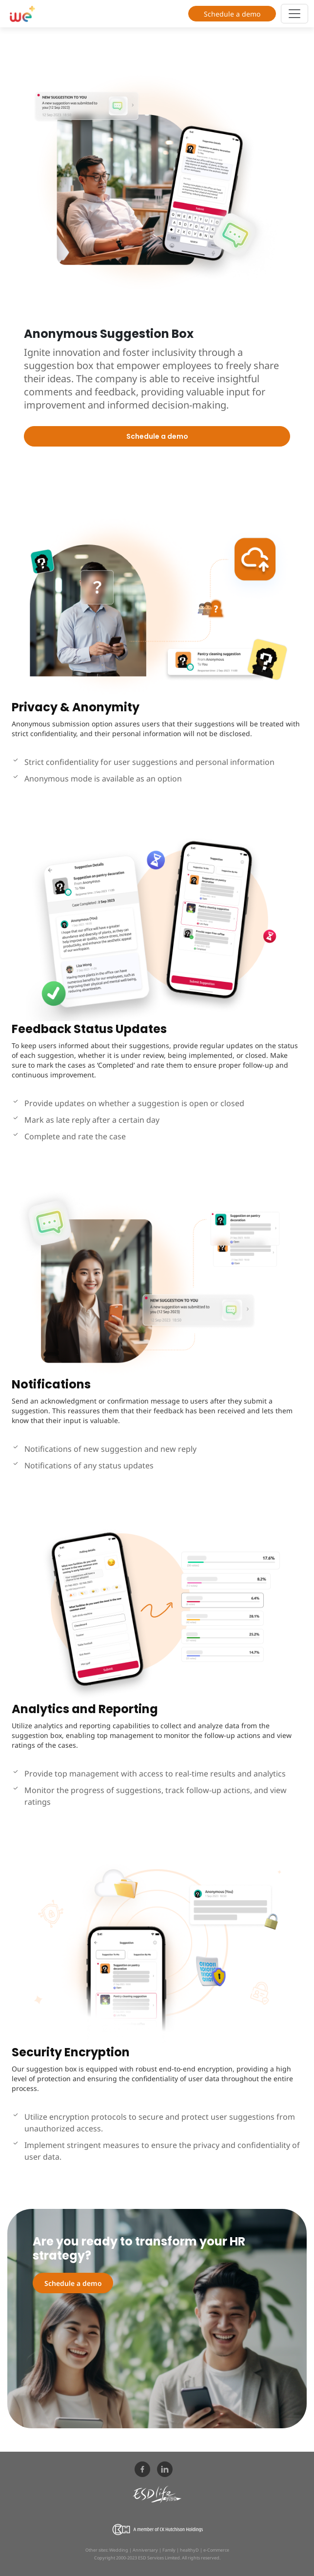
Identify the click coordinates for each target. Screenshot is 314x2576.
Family (169, 2550)
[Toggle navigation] (294, 13)
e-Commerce (216, 2550)
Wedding (118, 2550)
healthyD (189, 2550)
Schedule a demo (232, 14)
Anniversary (145, 2550)
